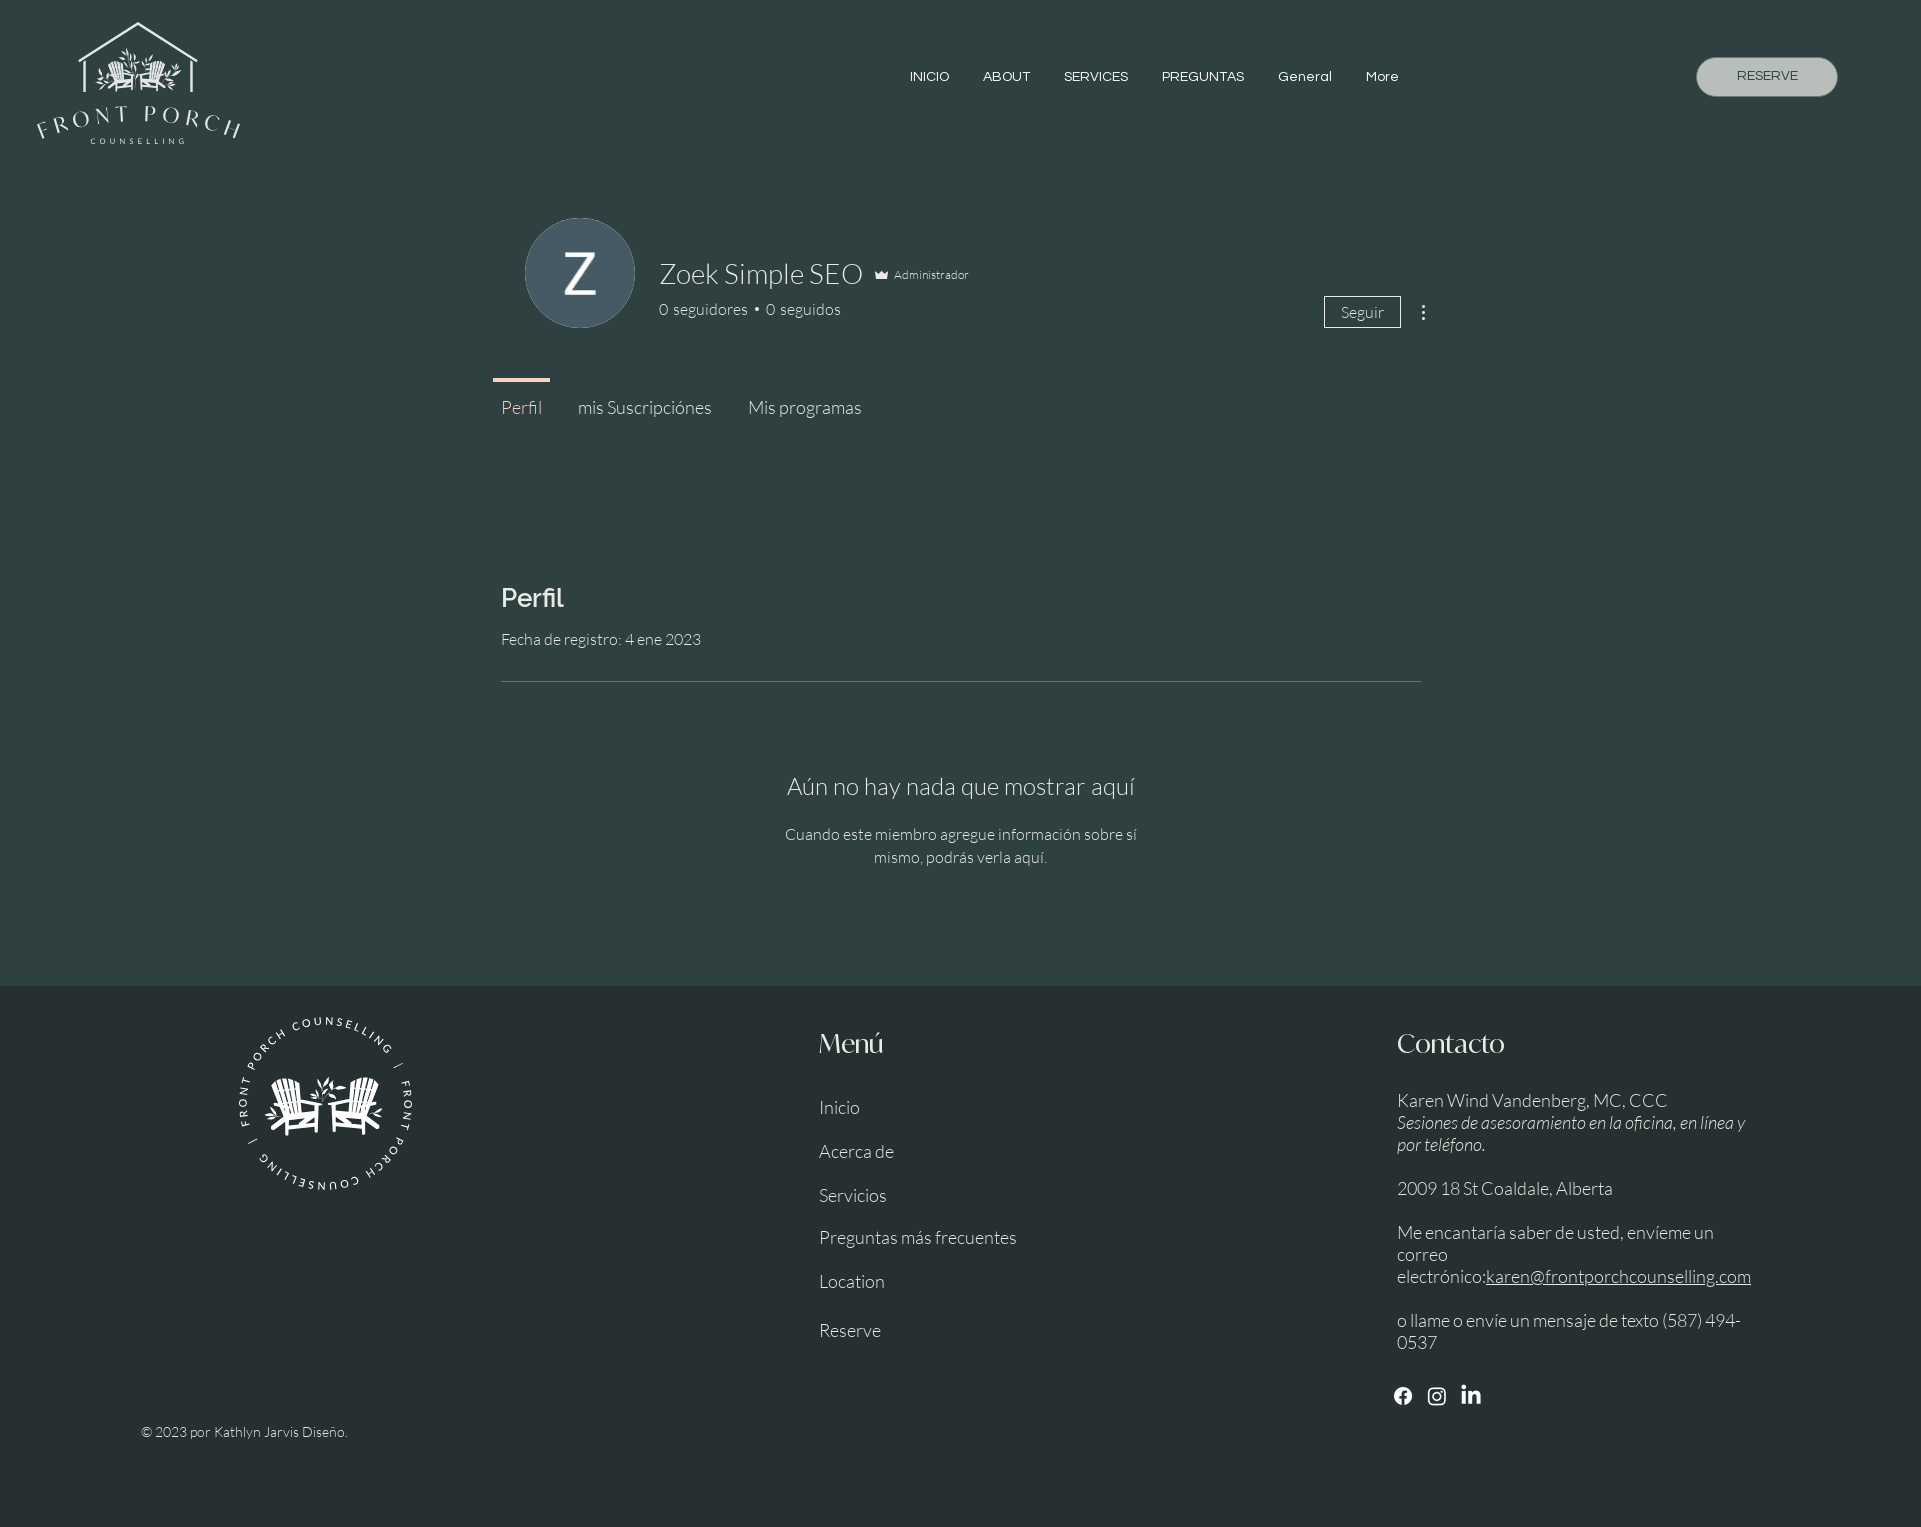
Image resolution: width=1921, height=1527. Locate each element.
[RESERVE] (1767, 77)
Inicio (839, 1107)
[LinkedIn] (1471, 1396)
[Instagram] (1437, 1396)
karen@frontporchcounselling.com (1618, 1276)
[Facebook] (1403, 1396)
